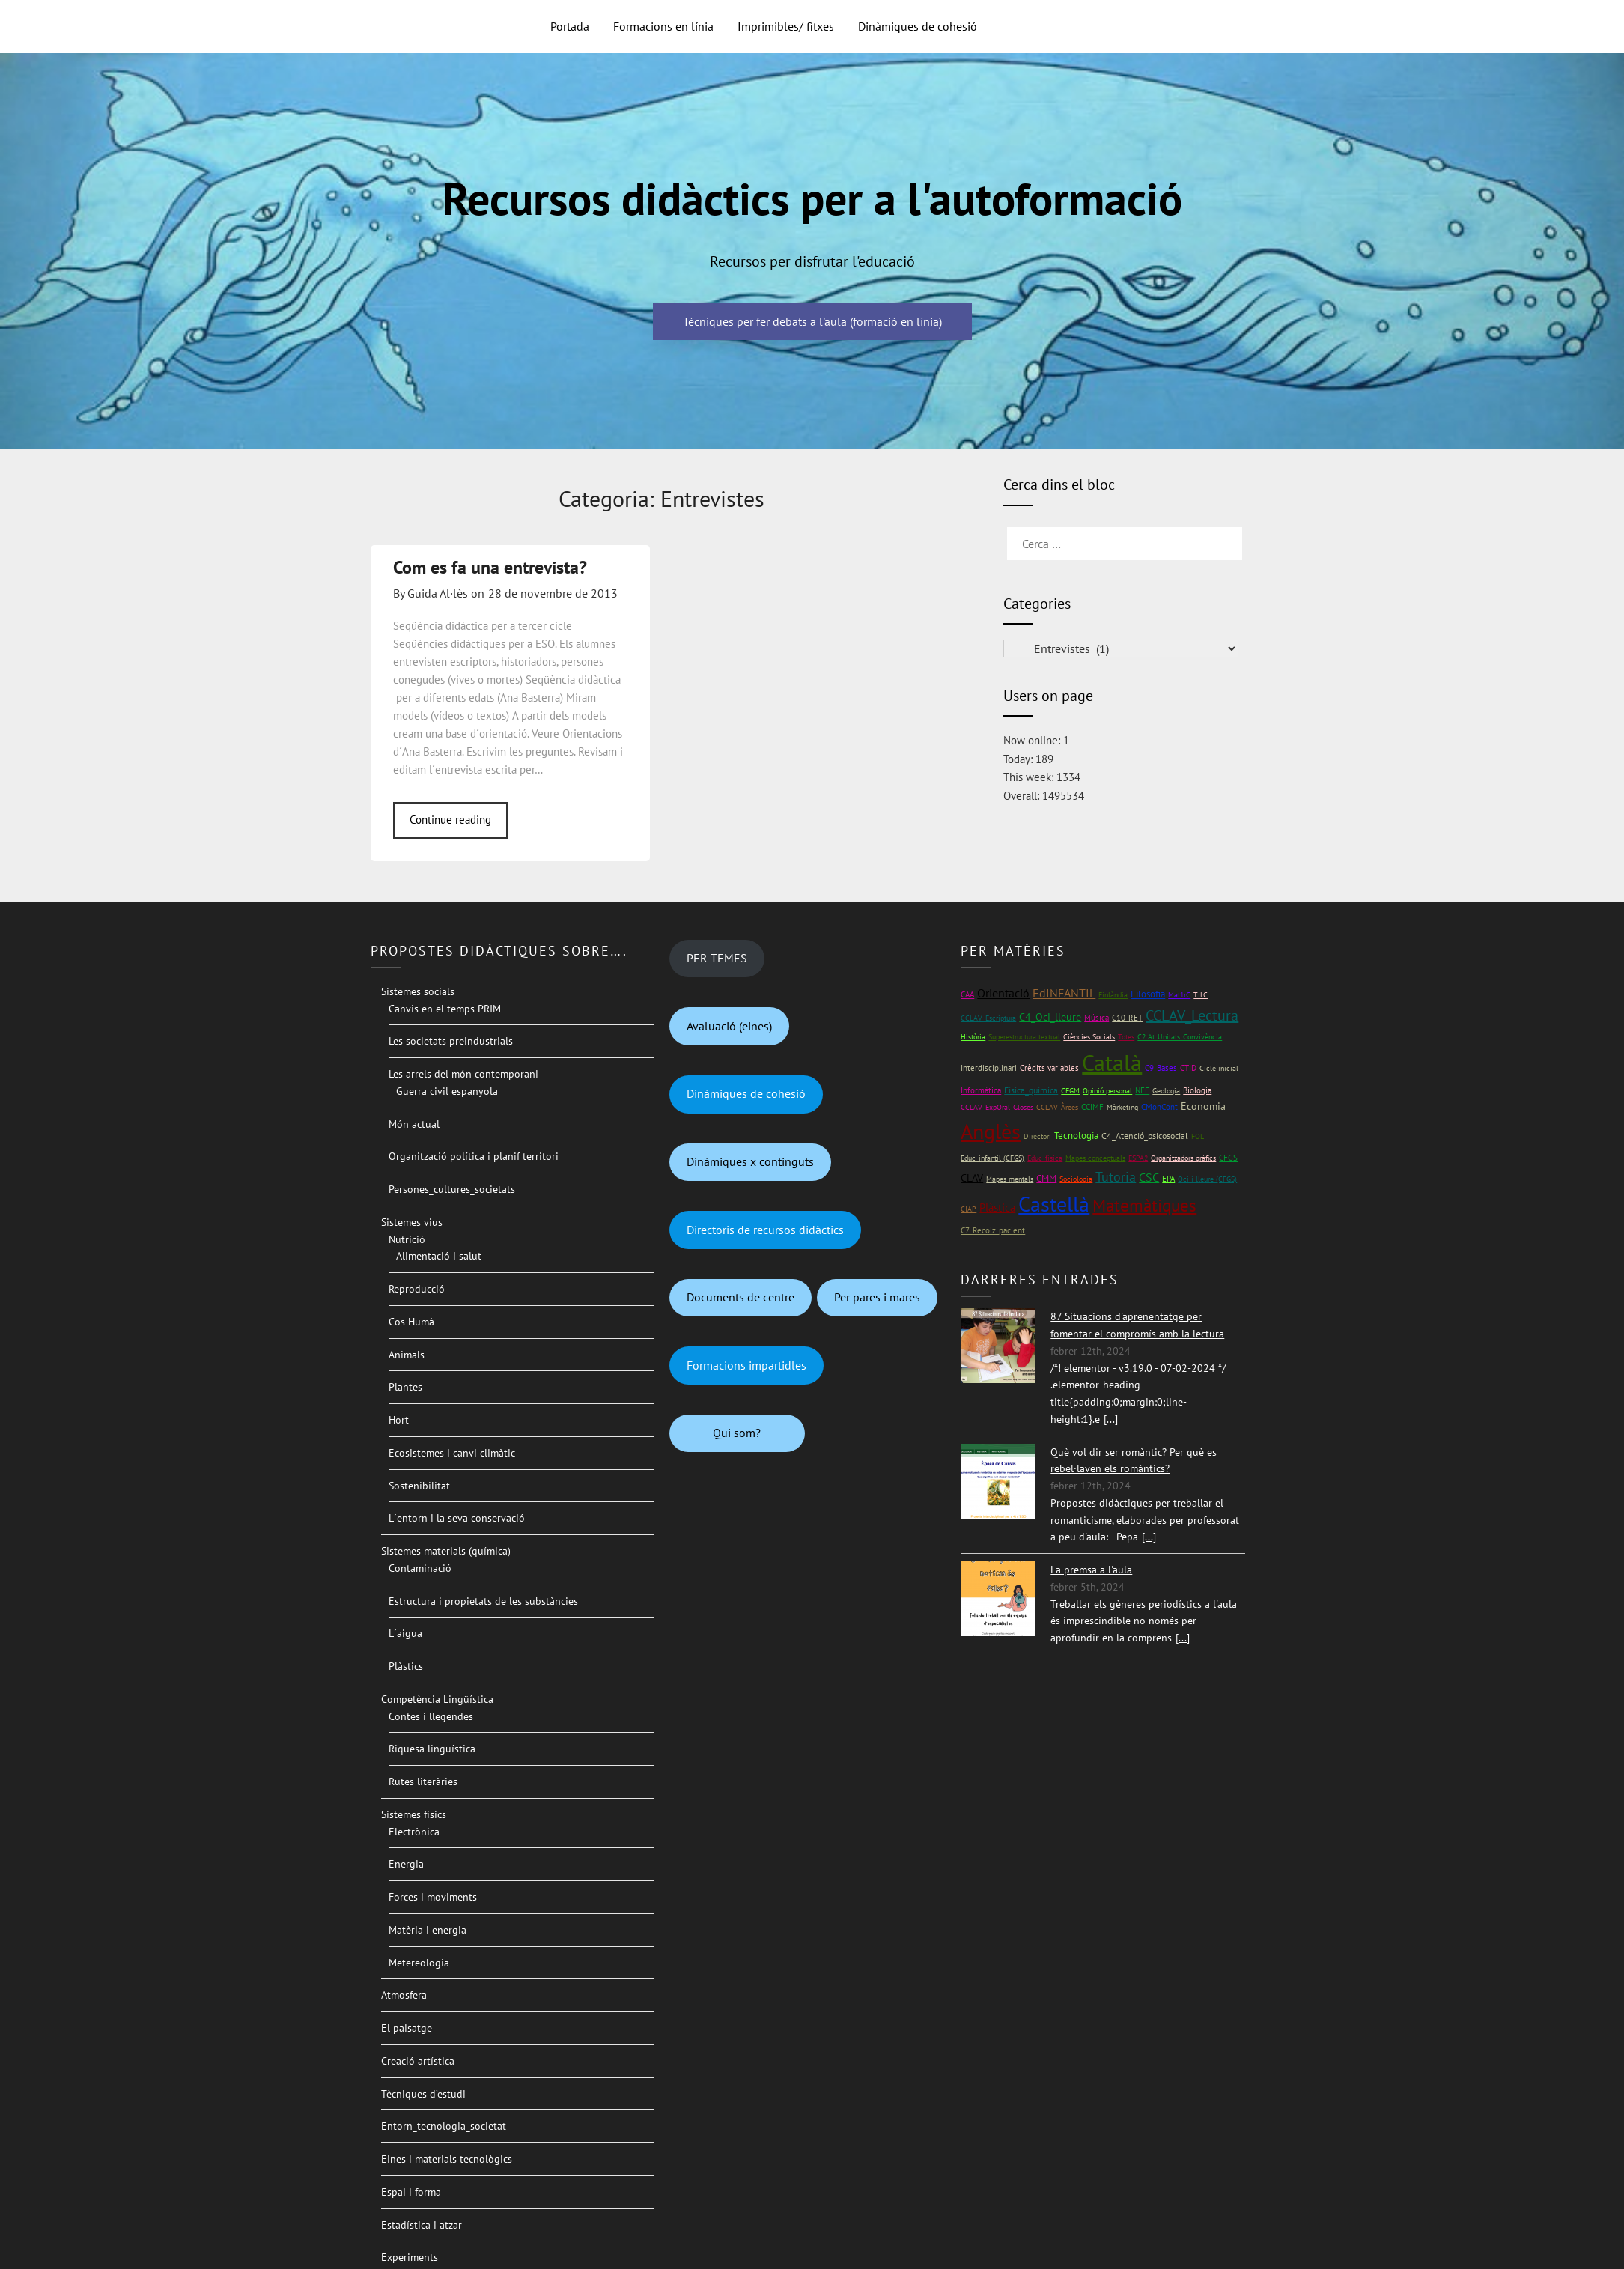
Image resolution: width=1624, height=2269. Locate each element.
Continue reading (450, 819)
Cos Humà (411, 1321)
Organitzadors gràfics (1183, 1158)
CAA (967, 994)
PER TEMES (717, 957)
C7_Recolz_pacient (993, 1230)
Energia (406, 1864)
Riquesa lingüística (432, 1748)
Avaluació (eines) (729, 1025)
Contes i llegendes (431, 1716)
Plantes (405, 1387)
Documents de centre (740, 1297)
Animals (407, 1354)
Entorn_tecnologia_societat (443, 2126)
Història (973, 1037)
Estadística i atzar (421, 2225)
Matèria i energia (427, 1930)
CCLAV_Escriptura (988, 1018)
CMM (1046, 1178)
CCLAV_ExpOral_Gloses (997, 1107)
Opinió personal (1107, 1091)
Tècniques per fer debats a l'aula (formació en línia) (812, 321)
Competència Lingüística (437, 1699)
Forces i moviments (433, 1897)
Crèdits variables (1049, 1068)
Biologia (1197, 1090)
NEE (1142, 1090)
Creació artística (417, 2061)
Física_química (1031, 1090)
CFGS (1228, 1157)
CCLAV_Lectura (1192, 1015)
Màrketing (1122, 1107)
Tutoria (1115, 1176)
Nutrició (407, 1239)
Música (1096, 1017)
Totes (1126, 1037)
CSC (1149, 1177)
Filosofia (1148, 994)
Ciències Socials (1089, 1037)
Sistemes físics (413, 1814)
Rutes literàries (423, 1781)
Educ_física (1044, 1158)
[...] (1111, 1419)
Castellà (1053, 1204)
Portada (569, 26)
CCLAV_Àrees (1057, 1107)
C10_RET (1127, 1017)
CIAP (968, 1209)
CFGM (1070, 1091)
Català (1112, 1062)
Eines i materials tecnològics (446, 2159)
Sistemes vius (412, 1222)
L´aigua (405, 1633)
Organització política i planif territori (474, 1156)
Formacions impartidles (746, 1365)
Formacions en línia (663, 26)
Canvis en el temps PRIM (445, 1008)
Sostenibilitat (419, 1485)
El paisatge (406, 2028)
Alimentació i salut (438, 1256)
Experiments (409, 2257)
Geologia (1166, 1091)
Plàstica (997, 1207)
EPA (1168, 1178)
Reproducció (417, 1289)
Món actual (414, 1124)
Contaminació (420, 1568)
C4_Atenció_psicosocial (1144, 1135)
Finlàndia (1113, 995)
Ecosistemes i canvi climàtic (452, 1452)
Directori (1037, 1136)
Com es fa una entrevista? (490, 567)
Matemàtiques (1144, 1205)
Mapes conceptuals (1095, 1158)
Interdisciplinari (989, 1067)
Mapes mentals (1009, 1179)
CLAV (972, 1178)
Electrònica (414, 1831)
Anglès (991, 1131)
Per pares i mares (877, 1297)
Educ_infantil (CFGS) (992, 1158)
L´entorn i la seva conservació (457, 1518)
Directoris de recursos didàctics (765, 1229)
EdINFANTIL (1064, 992)
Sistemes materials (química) (446, 1551)
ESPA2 (1138, 1158)
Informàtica (981, 1090)
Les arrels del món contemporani (463, 1074)
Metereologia (419, 1962)
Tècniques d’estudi (423, 2094)
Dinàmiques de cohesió (917, 26)
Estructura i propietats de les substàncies (483, 1601)
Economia (1203, 1106)
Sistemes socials (417, 991)
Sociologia (1075, 1179)
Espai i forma (411, 2192)
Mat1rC (1179, 995)
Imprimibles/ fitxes (786, 26)
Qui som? (737, 1432)
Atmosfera (404, 1995)
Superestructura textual (1024, 1037)
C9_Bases (1161, 1067)
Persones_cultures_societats (452, 1189)
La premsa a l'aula (1091, 1569)
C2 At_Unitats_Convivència (1179, 1037)
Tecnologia (1076, 1135)
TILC (1200, 995)
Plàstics (406, 1666)
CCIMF (1092, 1106)
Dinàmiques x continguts (750, 1161)
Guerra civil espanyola (447, 1091)
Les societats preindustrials (451, 1041)
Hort (399, 1420)
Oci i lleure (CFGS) (1207, 1179)
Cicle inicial (1218, 1068)
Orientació (1003, 993)
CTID (1188, 1068)
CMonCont (1159, 1107)
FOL (1197, 1136)
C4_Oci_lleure (1050, 1017)
